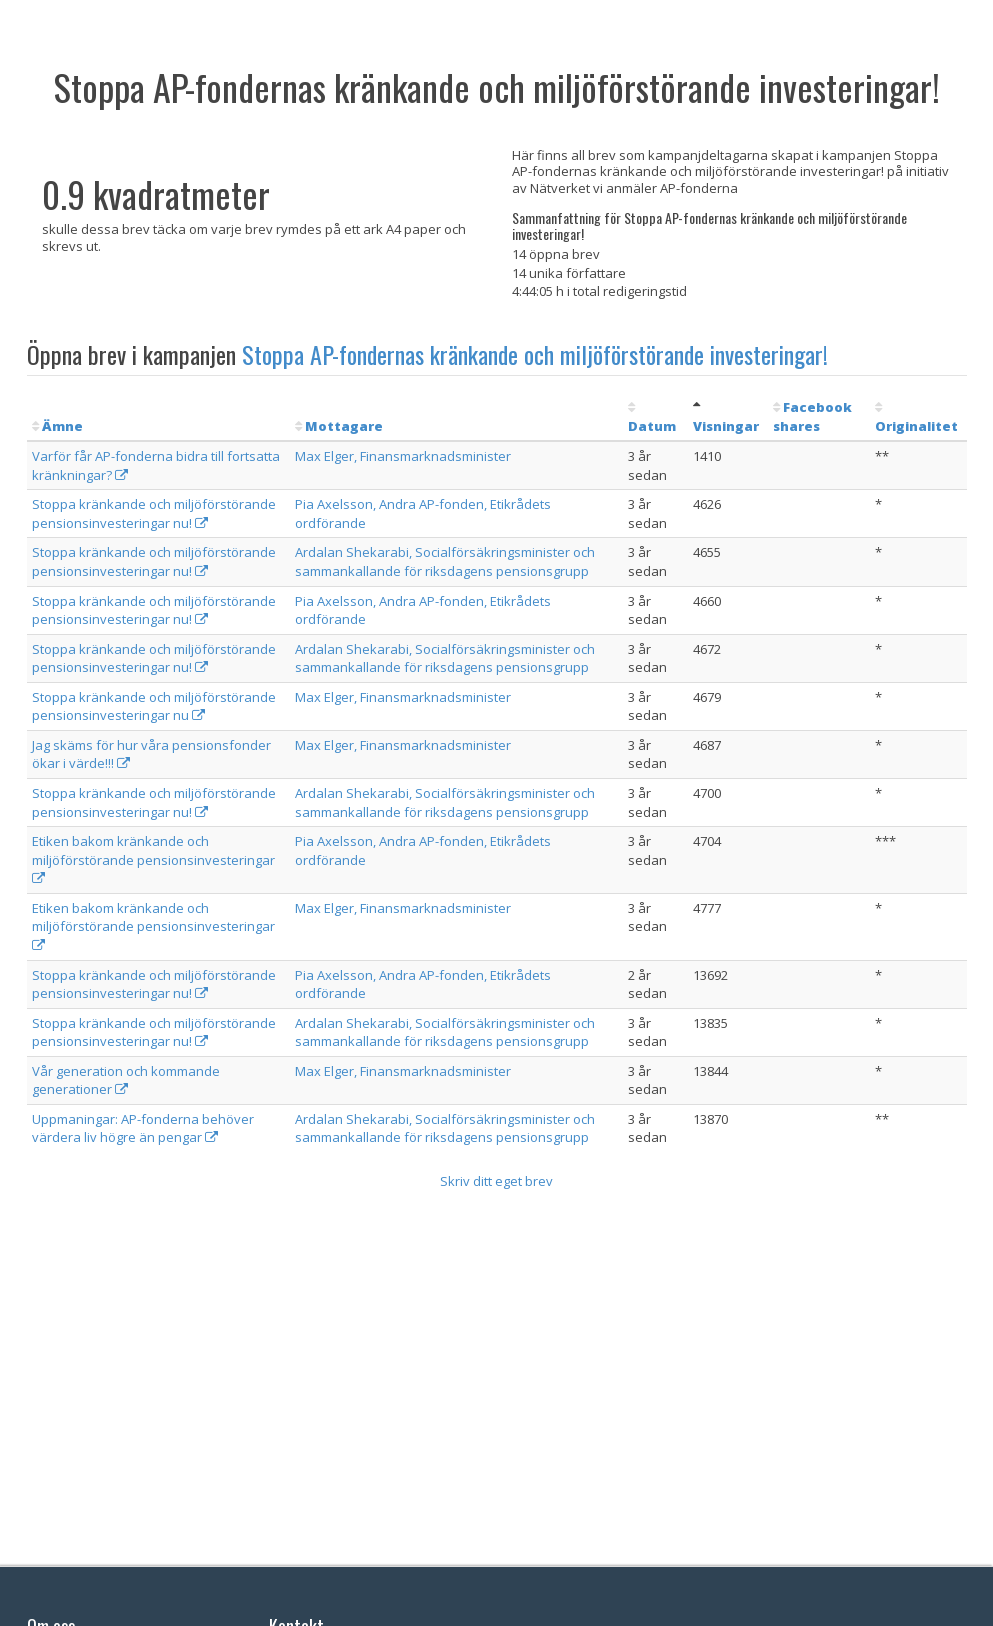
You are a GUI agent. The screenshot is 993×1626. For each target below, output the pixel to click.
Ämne (62, 426)
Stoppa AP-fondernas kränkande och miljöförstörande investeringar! (535, 354)
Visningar (726, 426)
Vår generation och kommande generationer (126, 1080)
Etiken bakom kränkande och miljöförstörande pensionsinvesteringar (153, 858)
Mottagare (344, 426)
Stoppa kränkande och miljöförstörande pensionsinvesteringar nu (154, 706)
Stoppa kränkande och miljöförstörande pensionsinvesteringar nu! (154, 513)
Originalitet (916, 426)
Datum (652, 426)
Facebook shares (812, 416)
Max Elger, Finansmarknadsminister (403, 456)
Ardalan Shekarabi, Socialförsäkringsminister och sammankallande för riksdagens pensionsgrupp (445, 561)
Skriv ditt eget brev (496, 1181)
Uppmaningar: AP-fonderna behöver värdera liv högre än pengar (143, 1128)
